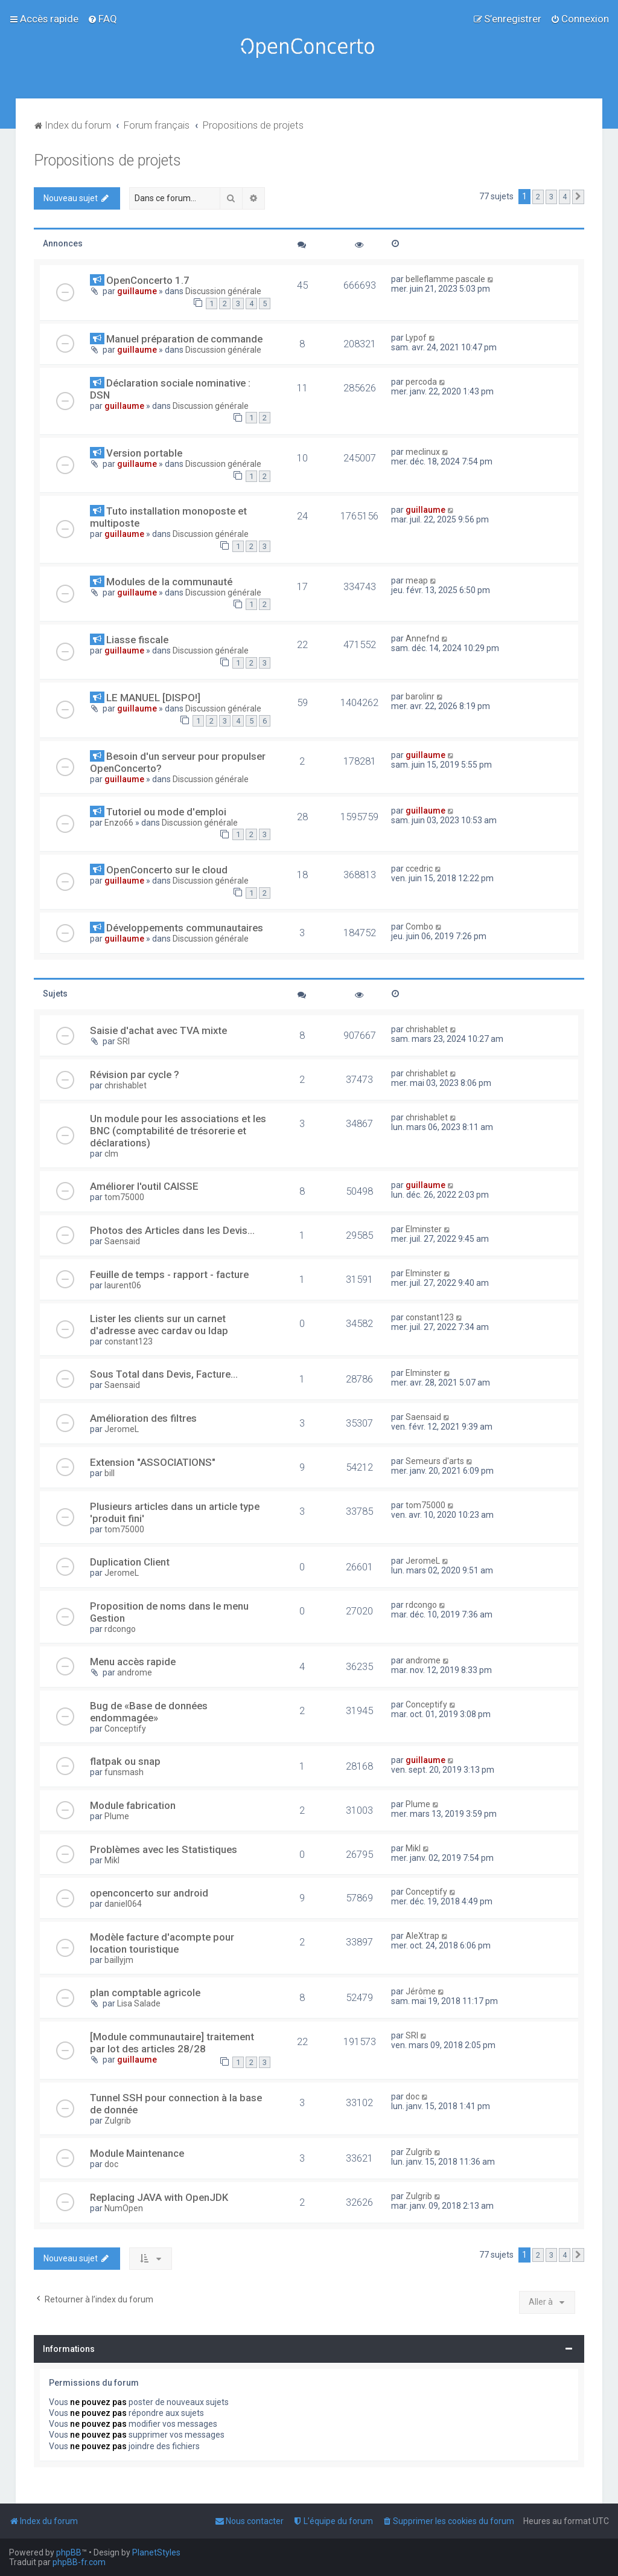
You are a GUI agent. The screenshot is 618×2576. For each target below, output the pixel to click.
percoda (421, 382)
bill (109, 1473)
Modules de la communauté (169, 582)
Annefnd (422, 638)
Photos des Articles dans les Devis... (172, 1230)
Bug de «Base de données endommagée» (149, 1712)
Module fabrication (133, 1805)
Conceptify (125, 1728)
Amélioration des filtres (143, 1418)
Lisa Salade (139, 2003)
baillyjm (118, 1960)
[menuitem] (102, 18)
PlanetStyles (156, 2552)
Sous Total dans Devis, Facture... (164, 1374)
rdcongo (120, 1629)
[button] (578, 197)
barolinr (420, 696)
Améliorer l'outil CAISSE (144, 1186)
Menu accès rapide (133, 1662)
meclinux (423, 452)
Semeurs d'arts (435, 1461)
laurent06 (122, 1285)
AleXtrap (422, 1936)
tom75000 (124, 1197)
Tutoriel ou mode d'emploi (166, 812)
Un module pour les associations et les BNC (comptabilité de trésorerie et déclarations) (178, 1131)
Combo (419, 926)
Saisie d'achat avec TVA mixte (158, 1030)
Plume (116, 1816)
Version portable (144, 453)
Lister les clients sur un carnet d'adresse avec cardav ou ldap (159, 1324)
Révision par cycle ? (134, 1074)
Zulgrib (117, 2120)
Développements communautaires (184, 928)
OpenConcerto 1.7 (148, 280)
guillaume (137, 291)
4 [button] (564, 196)
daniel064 (123, 1904)
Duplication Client (130, 1562)
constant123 (128, 1341)
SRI (123, 1041)
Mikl (111, 1860)
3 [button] (551, 196)
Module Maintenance (137, 2153)
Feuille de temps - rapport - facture (169, 1274)
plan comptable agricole (145, 1993)
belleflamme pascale (445, 279)
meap (417, 580)
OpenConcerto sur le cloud (167, 870)
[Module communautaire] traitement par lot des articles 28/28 (172, 2043)
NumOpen (123, 2208)
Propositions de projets (107, 160)
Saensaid (122, 1241)
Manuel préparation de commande (184, 339)
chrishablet (427, 1029)
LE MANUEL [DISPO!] (153, 698)
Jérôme (421, 1991)
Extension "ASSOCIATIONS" (152, 1462)
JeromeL (121, 1429)
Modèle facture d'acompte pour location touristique (162, 1943)
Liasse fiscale (137, 640)
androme (134, 1672)
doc (412, 2096)
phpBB (68, 2552)
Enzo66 (118, 822)
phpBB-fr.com (79, 2562)
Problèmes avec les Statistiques (163, 1849)
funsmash (124, 1772)
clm (111, 1153)
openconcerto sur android (149, 1893)
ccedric (419, 868)
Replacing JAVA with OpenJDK (159, 2197)
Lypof (416, 337)
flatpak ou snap (125, 1761)
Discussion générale (223, 291)
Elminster (424, 1229)
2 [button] (538, 196)
